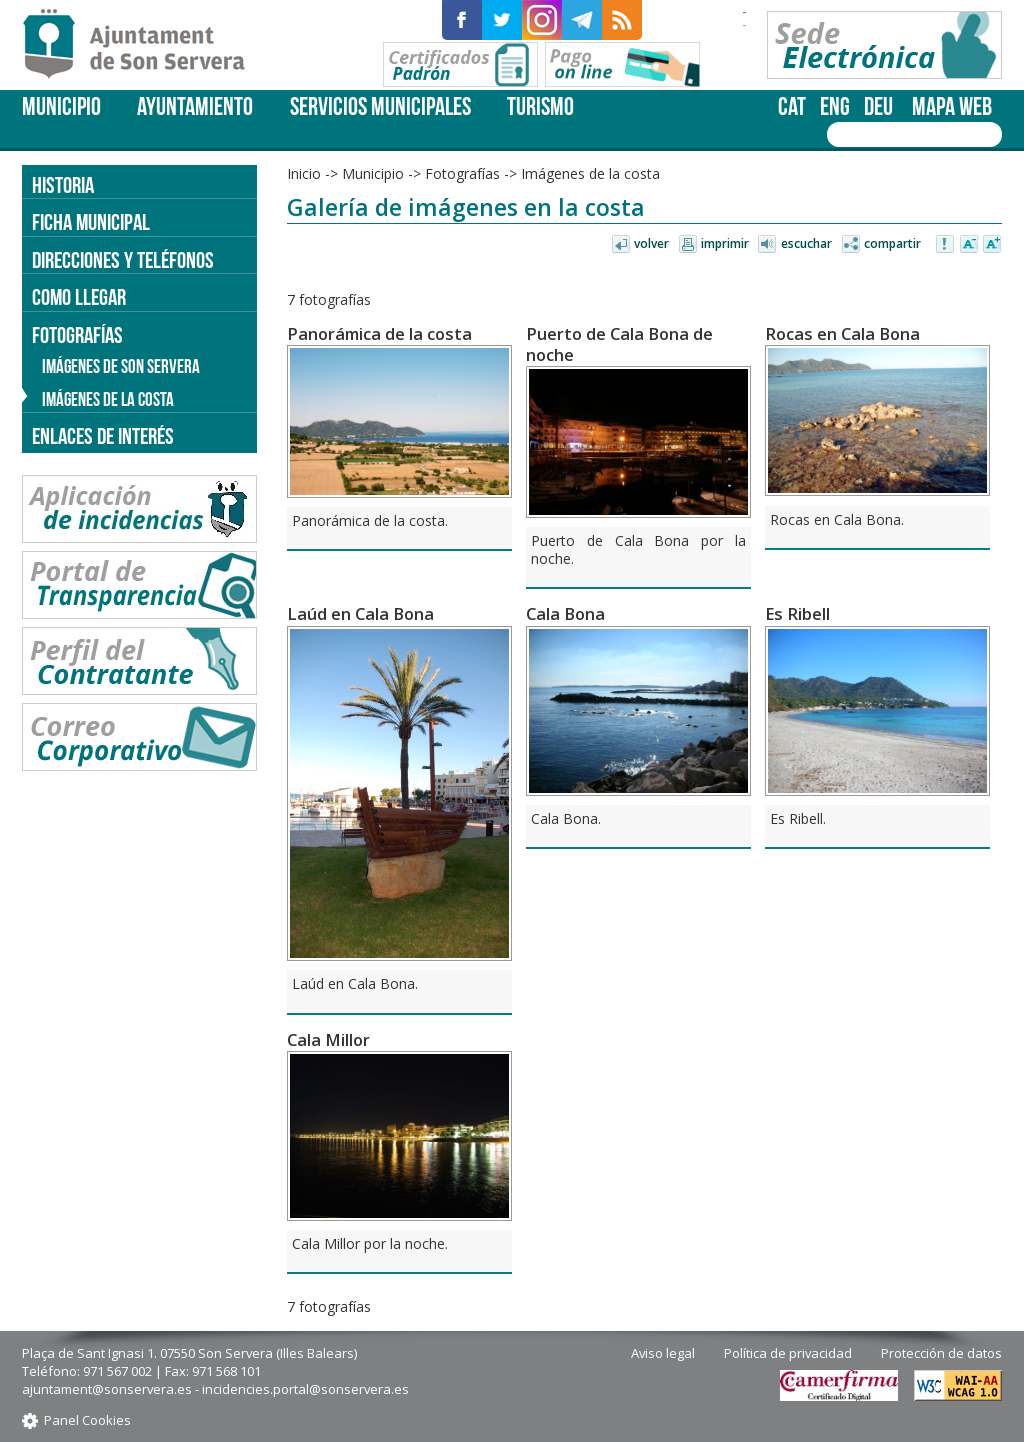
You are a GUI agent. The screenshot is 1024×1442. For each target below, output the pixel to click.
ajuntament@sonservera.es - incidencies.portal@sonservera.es (215, 1389)
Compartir (892, 243)
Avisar (946, 245)
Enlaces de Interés (103, 436)
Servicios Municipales (380, 106)
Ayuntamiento (195, 106)
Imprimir (725, 243)
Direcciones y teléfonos (123, 260)
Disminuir (969, 245)
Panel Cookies (87, 1420)
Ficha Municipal (91, 222)
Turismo (540, 106)
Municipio (61, 106)
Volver (651, 243)
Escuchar (806, 243)
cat (792, 106)
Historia (63, 185)
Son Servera (142, 45)
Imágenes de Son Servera (121, 366)
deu (878, 106)
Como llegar (79, 297)
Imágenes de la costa (590, 173)
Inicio (304, 173)
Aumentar (992, 245)
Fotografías (462, 173)
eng (835, 106)
